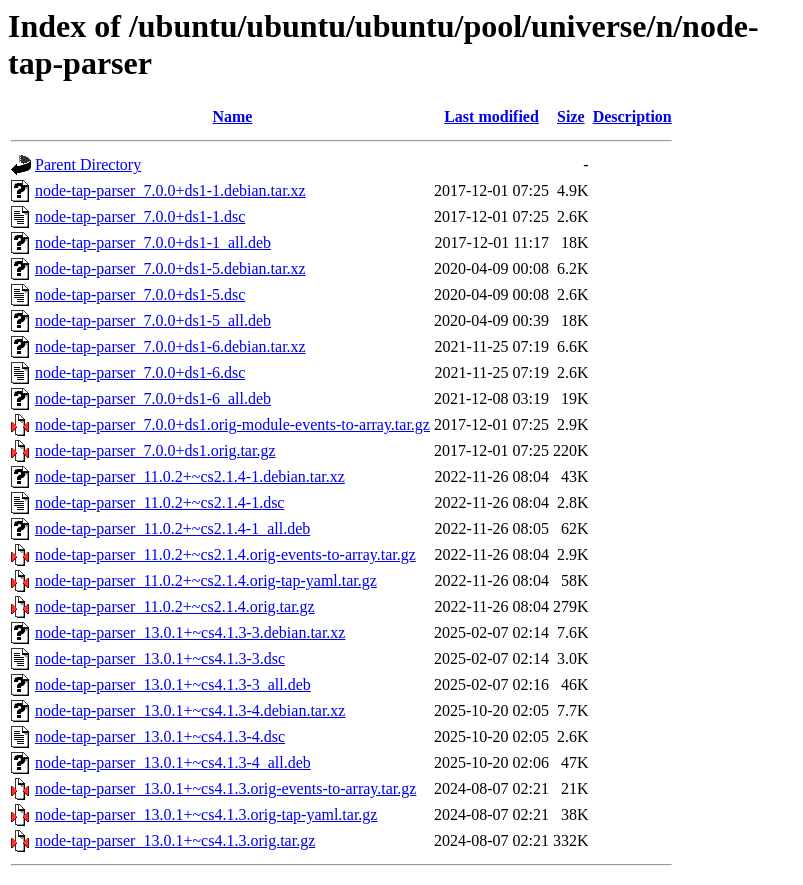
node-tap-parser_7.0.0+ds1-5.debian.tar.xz (170, 268)
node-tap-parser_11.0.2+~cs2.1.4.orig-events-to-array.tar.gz (225, 554)
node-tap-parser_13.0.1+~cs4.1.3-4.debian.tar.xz (190, 710)
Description (632, 116)
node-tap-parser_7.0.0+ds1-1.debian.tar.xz (170, 190)
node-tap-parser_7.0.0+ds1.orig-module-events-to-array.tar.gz (232, 424)
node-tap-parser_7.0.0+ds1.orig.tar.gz (155, 450)
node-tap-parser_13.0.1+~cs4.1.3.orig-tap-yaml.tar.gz (206, 814)
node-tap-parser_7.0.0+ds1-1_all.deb (153, 242)
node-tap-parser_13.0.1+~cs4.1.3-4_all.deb (173, 762)
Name (232, 116)
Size (571, 116)
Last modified (491, 116)
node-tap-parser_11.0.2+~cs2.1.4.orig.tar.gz (175, 606)
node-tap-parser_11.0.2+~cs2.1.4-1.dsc (159, 502)
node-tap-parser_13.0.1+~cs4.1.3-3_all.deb (173, 684)
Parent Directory (88, 164)
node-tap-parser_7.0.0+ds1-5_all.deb (153, 320)
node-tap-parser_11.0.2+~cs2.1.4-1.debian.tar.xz (190, 476)
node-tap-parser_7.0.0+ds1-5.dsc (140, 294)
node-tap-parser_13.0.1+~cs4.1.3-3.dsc (160, 658)
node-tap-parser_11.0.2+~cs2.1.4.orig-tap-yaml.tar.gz (206, 580)
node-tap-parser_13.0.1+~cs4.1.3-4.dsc (160, 736)
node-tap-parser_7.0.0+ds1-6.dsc (140, 372)
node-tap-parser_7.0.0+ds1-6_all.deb (153, 398)
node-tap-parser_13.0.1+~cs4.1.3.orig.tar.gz (175, 840)
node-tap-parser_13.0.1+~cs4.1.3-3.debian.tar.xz (190, 632)
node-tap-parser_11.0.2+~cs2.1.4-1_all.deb (172, 528)
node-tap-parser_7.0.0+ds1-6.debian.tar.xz (170, 346)
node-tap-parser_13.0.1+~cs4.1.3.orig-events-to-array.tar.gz (225, 788)
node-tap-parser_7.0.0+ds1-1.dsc (140, 216)
